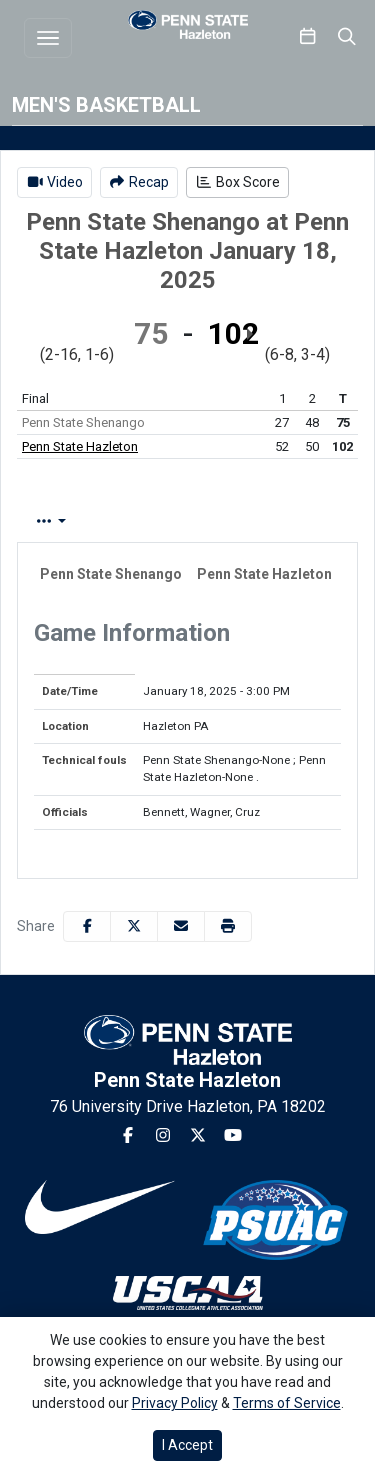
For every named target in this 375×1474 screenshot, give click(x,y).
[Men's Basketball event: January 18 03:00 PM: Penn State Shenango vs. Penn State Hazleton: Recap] (139, 182)
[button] (228, 926)
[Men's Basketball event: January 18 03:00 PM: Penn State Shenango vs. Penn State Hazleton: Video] (54, 182)
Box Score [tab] (70, 521)
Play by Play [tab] (183, 521)
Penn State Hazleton (80, 446)
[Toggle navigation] (48, 38)
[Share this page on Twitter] (134, 926)
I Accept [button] (187, 1445)
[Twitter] (198, 1136)
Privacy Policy (175, 1403)
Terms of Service (287, 1403)
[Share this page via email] (181, 926)
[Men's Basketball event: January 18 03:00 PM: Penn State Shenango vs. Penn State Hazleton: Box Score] (237, 182)
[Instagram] (163, 1136)
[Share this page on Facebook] (87, 926)
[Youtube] (233, 1136)
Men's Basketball (106, 105)
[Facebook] (128, 1136)
